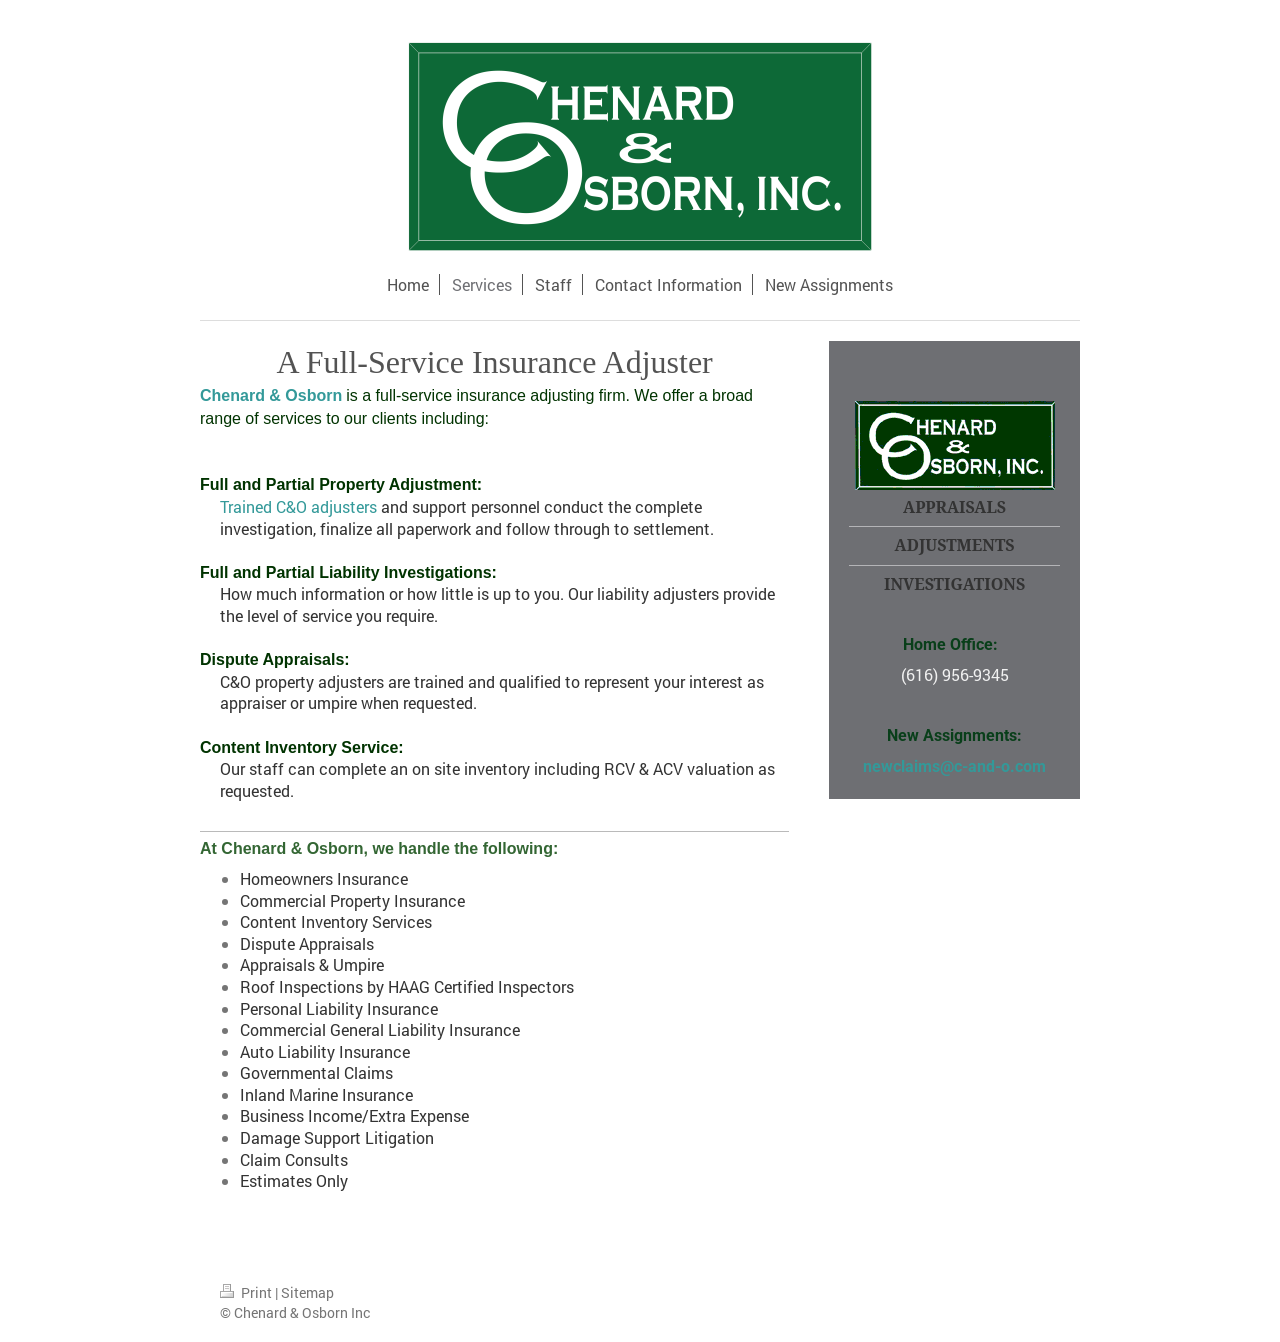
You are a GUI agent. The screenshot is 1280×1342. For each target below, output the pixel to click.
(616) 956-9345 (955, 674)
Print (247, 1292)
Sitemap (307, 1292)
